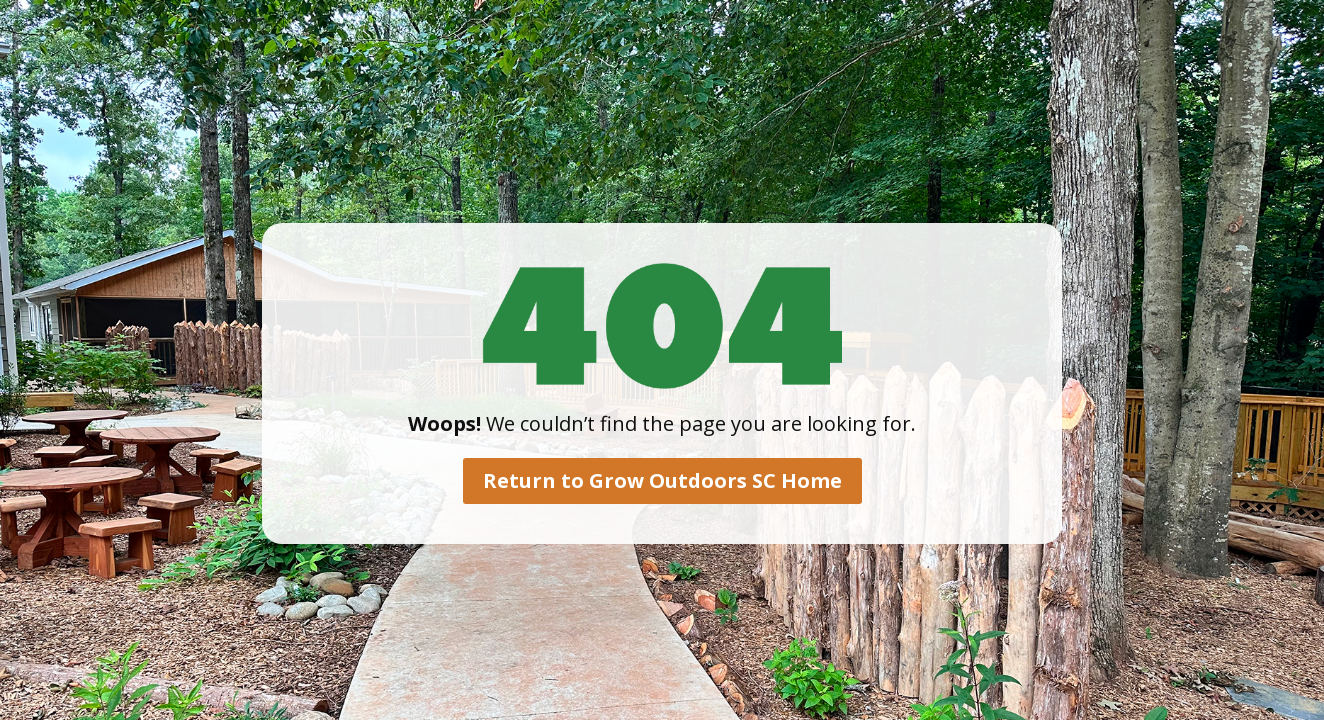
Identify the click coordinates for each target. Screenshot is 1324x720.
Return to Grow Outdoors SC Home (662, 480)
